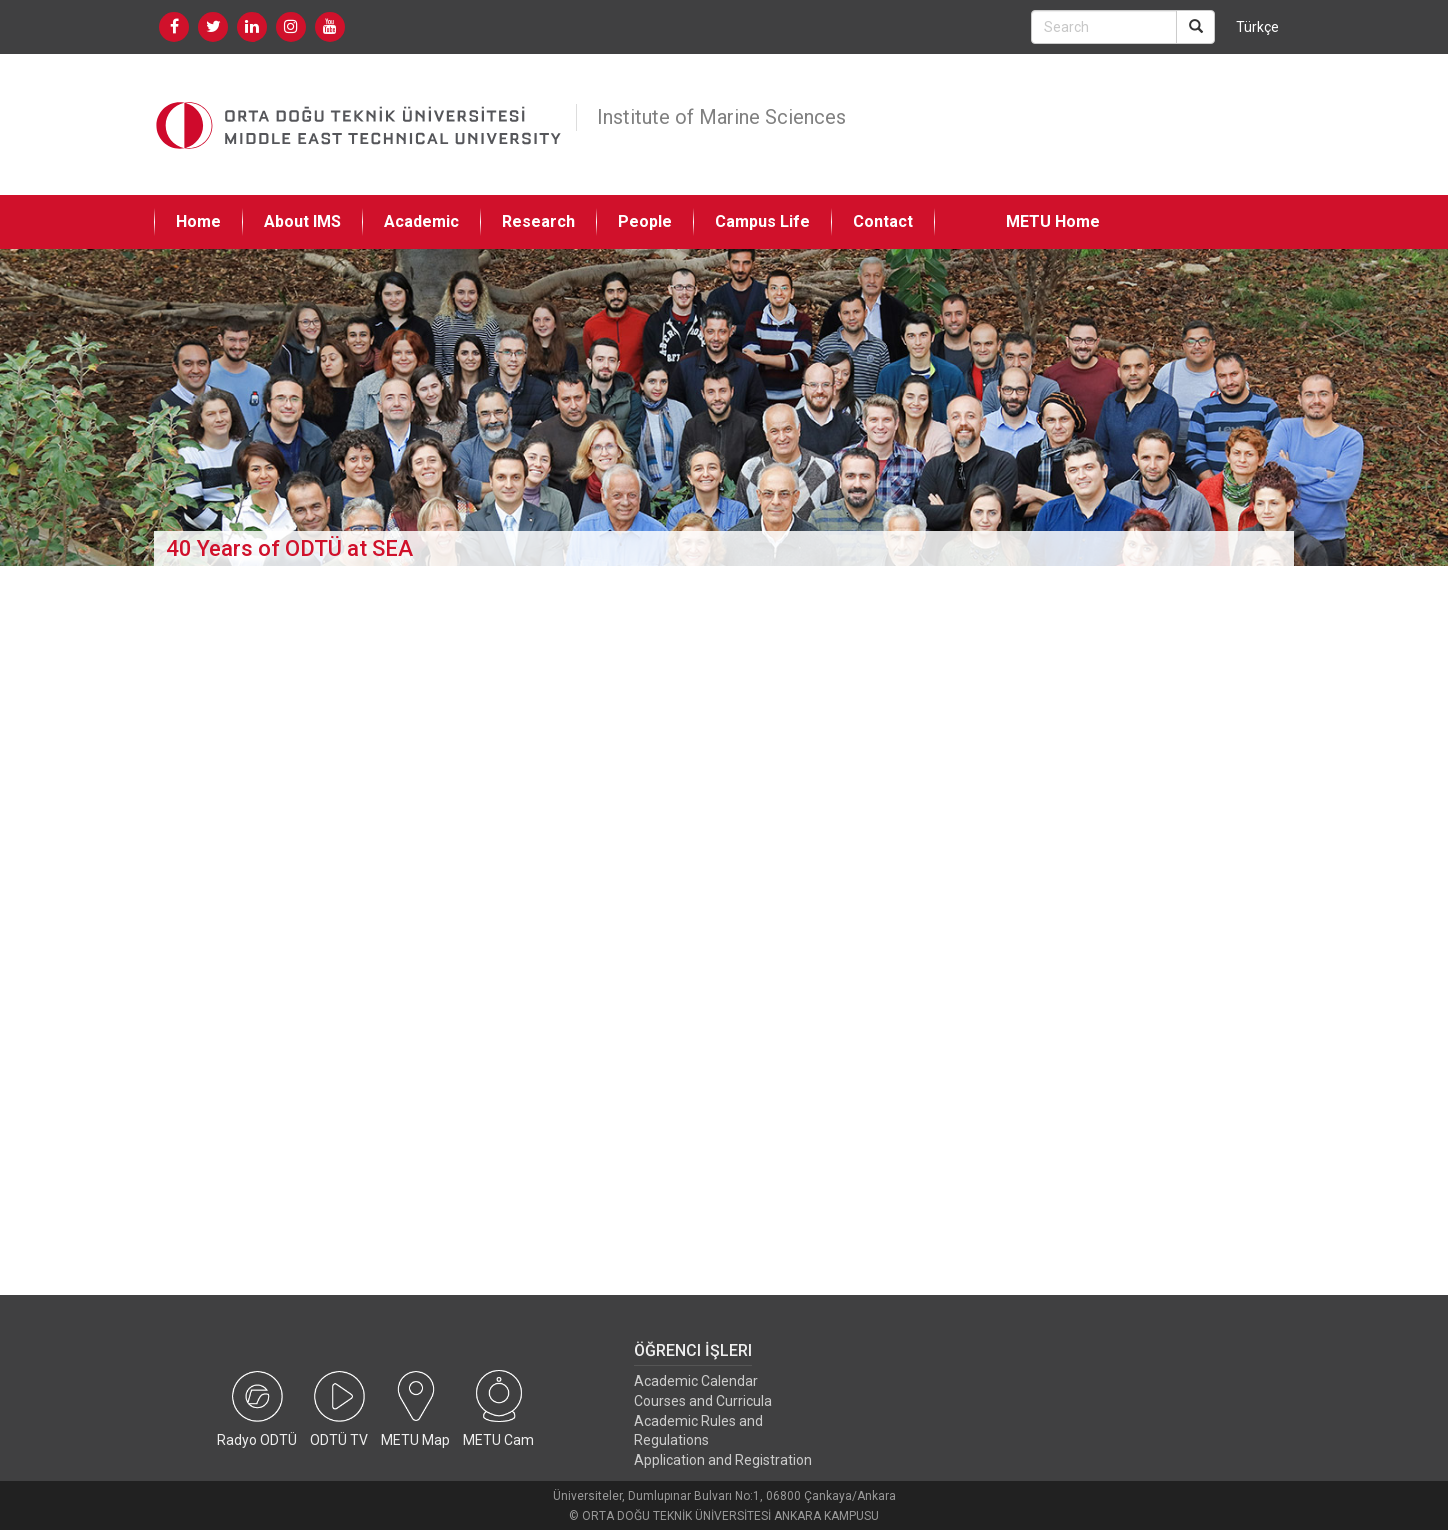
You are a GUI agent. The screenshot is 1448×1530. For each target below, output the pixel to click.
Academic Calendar (696, 1381)
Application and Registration (723, 1460)
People (645, 221)
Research (538, 221)
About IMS (302, 221)
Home (198, 221)
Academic (421, 221)
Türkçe (1257, 27)
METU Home (1053, 221)
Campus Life (762, 221)
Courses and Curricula (703, 1401)
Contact (883, 221)
